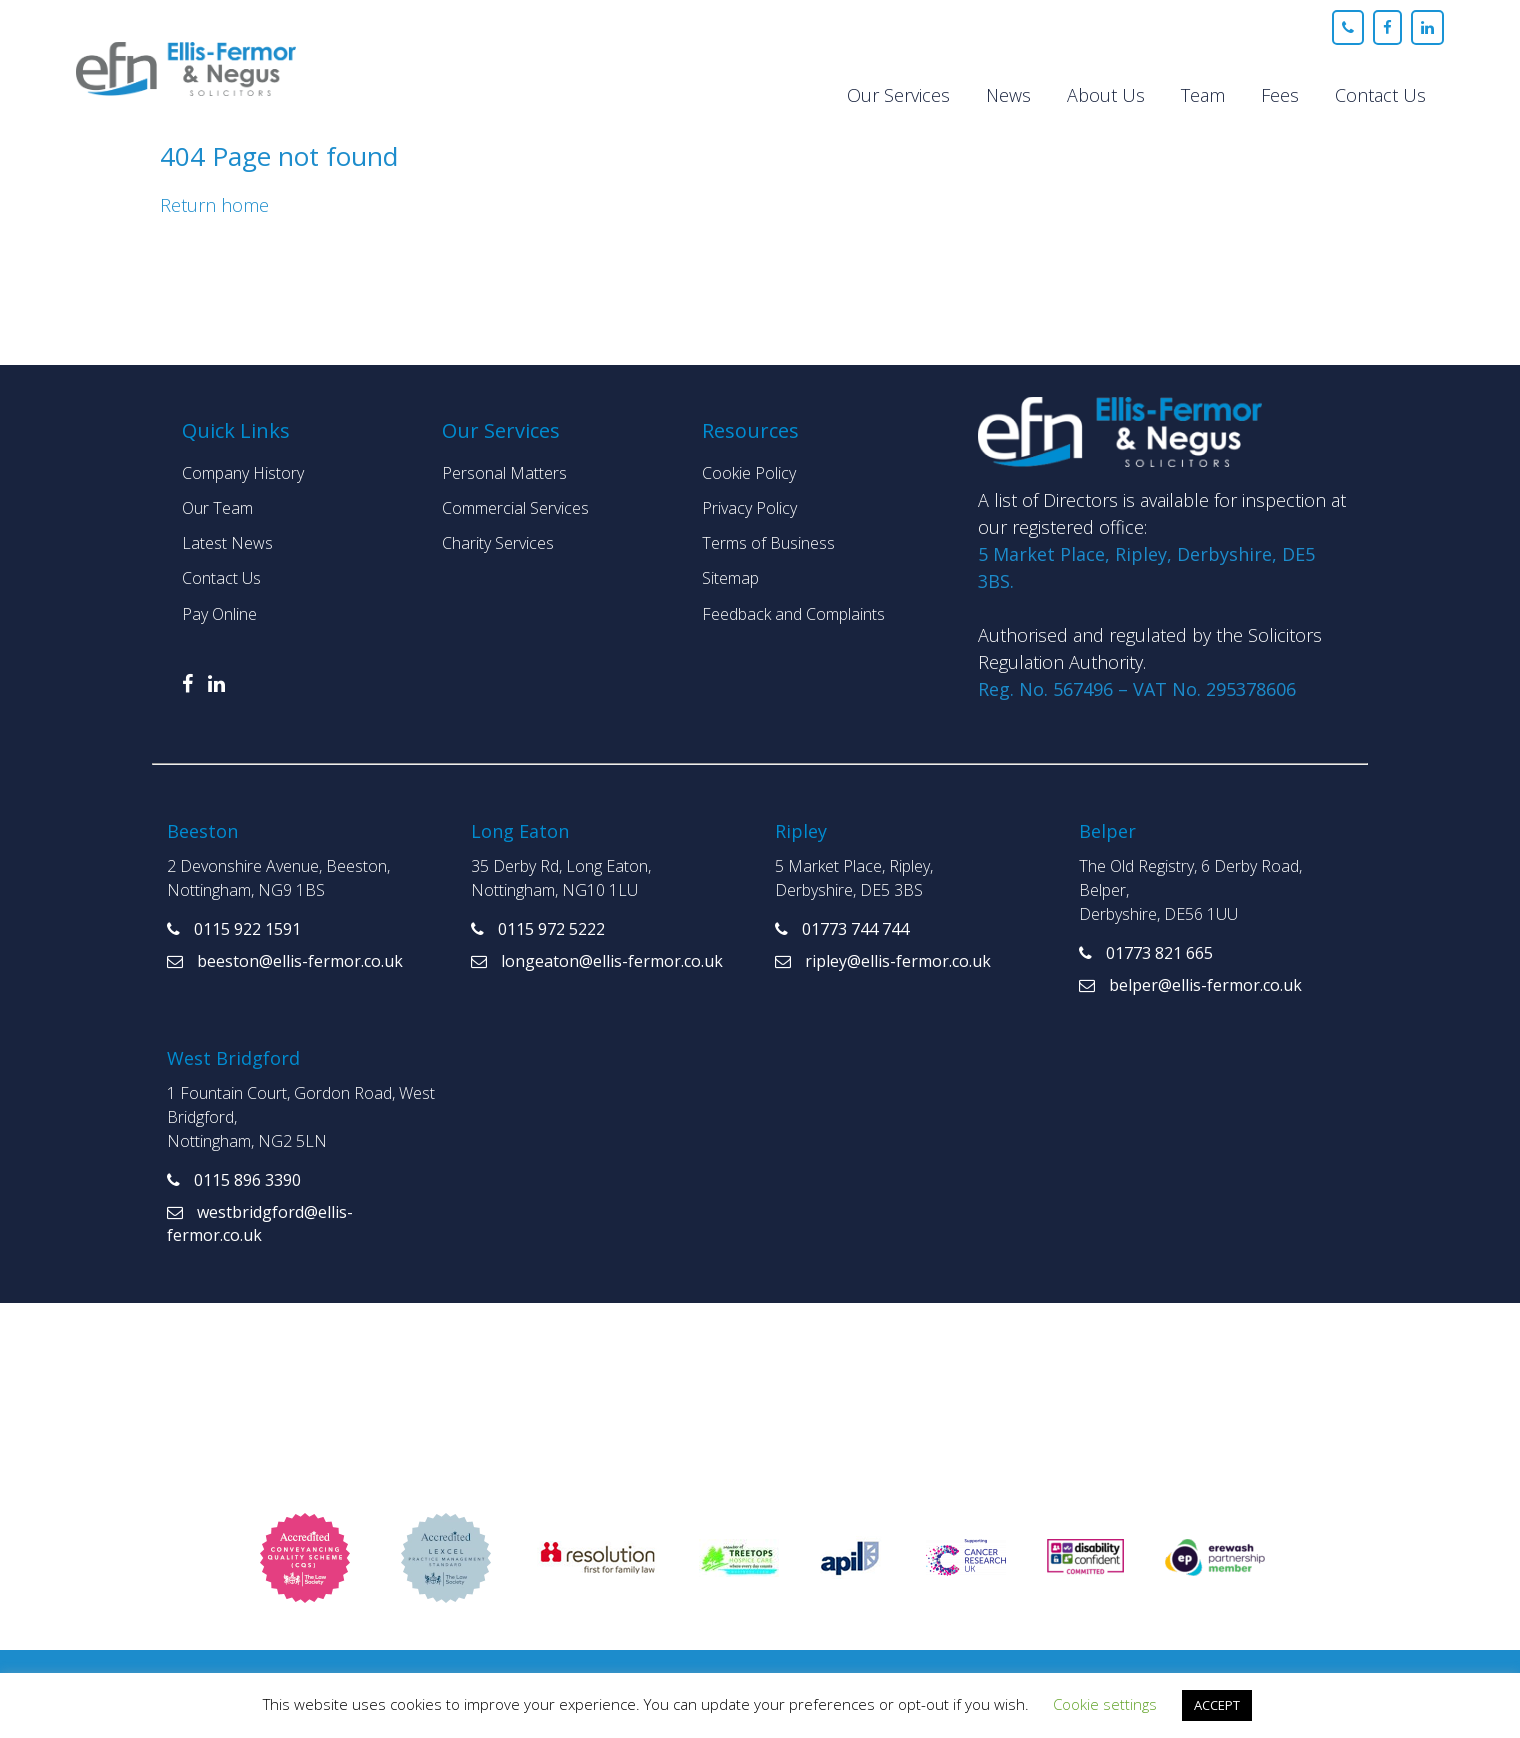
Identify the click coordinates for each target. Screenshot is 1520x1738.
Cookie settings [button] (1105, 1704)
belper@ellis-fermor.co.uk (1190, 985)
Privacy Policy (749, 508)
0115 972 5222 (538, 929)
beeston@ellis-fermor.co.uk (285, 961)
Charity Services (498, 543)
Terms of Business (768, 543)
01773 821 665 (1146, 953)
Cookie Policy (749, 473)
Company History (243, 473)
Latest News (227, 543)
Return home (214, 205)
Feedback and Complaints (793, 614)
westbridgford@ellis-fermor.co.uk (260, 1223)
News (1008, 95)
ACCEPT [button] (1217, 1705)
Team (1203, 95)
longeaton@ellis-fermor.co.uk (597, 961)
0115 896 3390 (234, 1180)
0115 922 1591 (234, 929)
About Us (1106, 95)
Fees (1280, 95)
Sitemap (730, 578)
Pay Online (219, 614)
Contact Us (1380, 95)
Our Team (217, 508)
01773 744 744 (842, 929)
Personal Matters (504, 473)
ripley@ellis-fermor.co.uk (883, 961)
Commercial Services (515, 508)
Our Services (898, 95)
